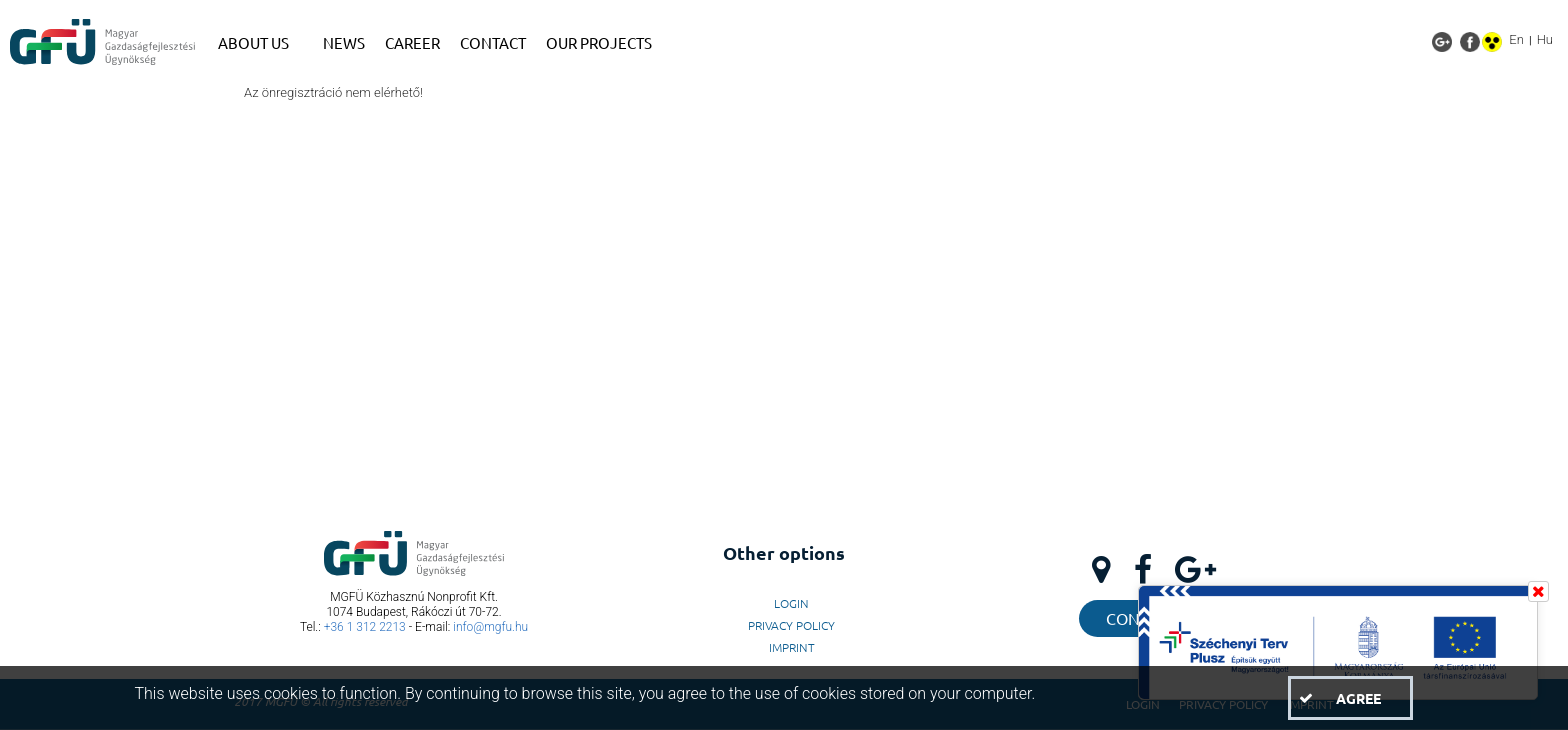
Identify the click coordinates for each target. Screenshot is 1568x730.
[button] (1350, 698)
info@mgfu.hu (490, 627)
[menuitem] (260, 43)
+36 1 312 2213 (365, 627)
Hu (1545, 39)
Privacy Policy (791, 625)
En (1516, 39)
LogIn (791, 603)
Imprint (792, 647)
